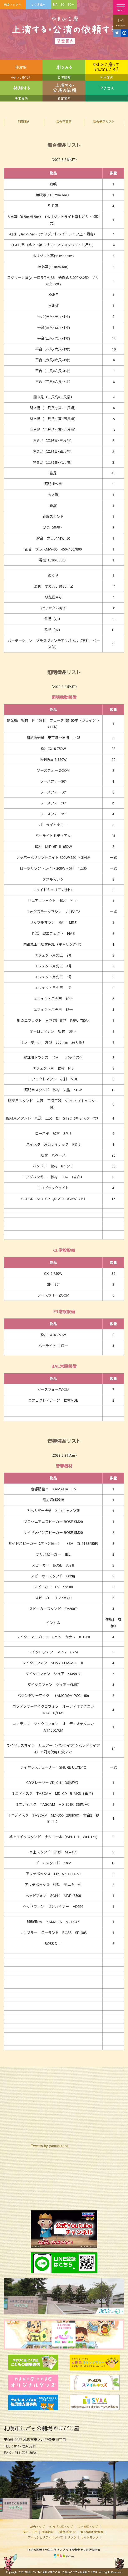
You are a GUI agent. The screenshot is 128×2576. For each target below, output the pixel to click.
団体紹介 (48, 2532)
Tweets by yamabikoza (49, 2145)
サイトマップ (89, 2537)
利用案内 (24, 121)
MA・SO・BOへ (64, 4)
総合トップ (37, 2527)
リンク (72, 2537)
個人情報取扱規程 (92, 2532)
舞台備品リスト (104, 121)
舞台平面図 (64, 121)
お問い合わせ (67, 2532)
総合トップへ (12, 4)
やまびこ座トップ (61, 2527)
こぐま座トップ (87, 2527)
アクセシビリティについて (45, 2537)
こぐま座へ (38, 4)
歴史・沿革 (30, 2532)
